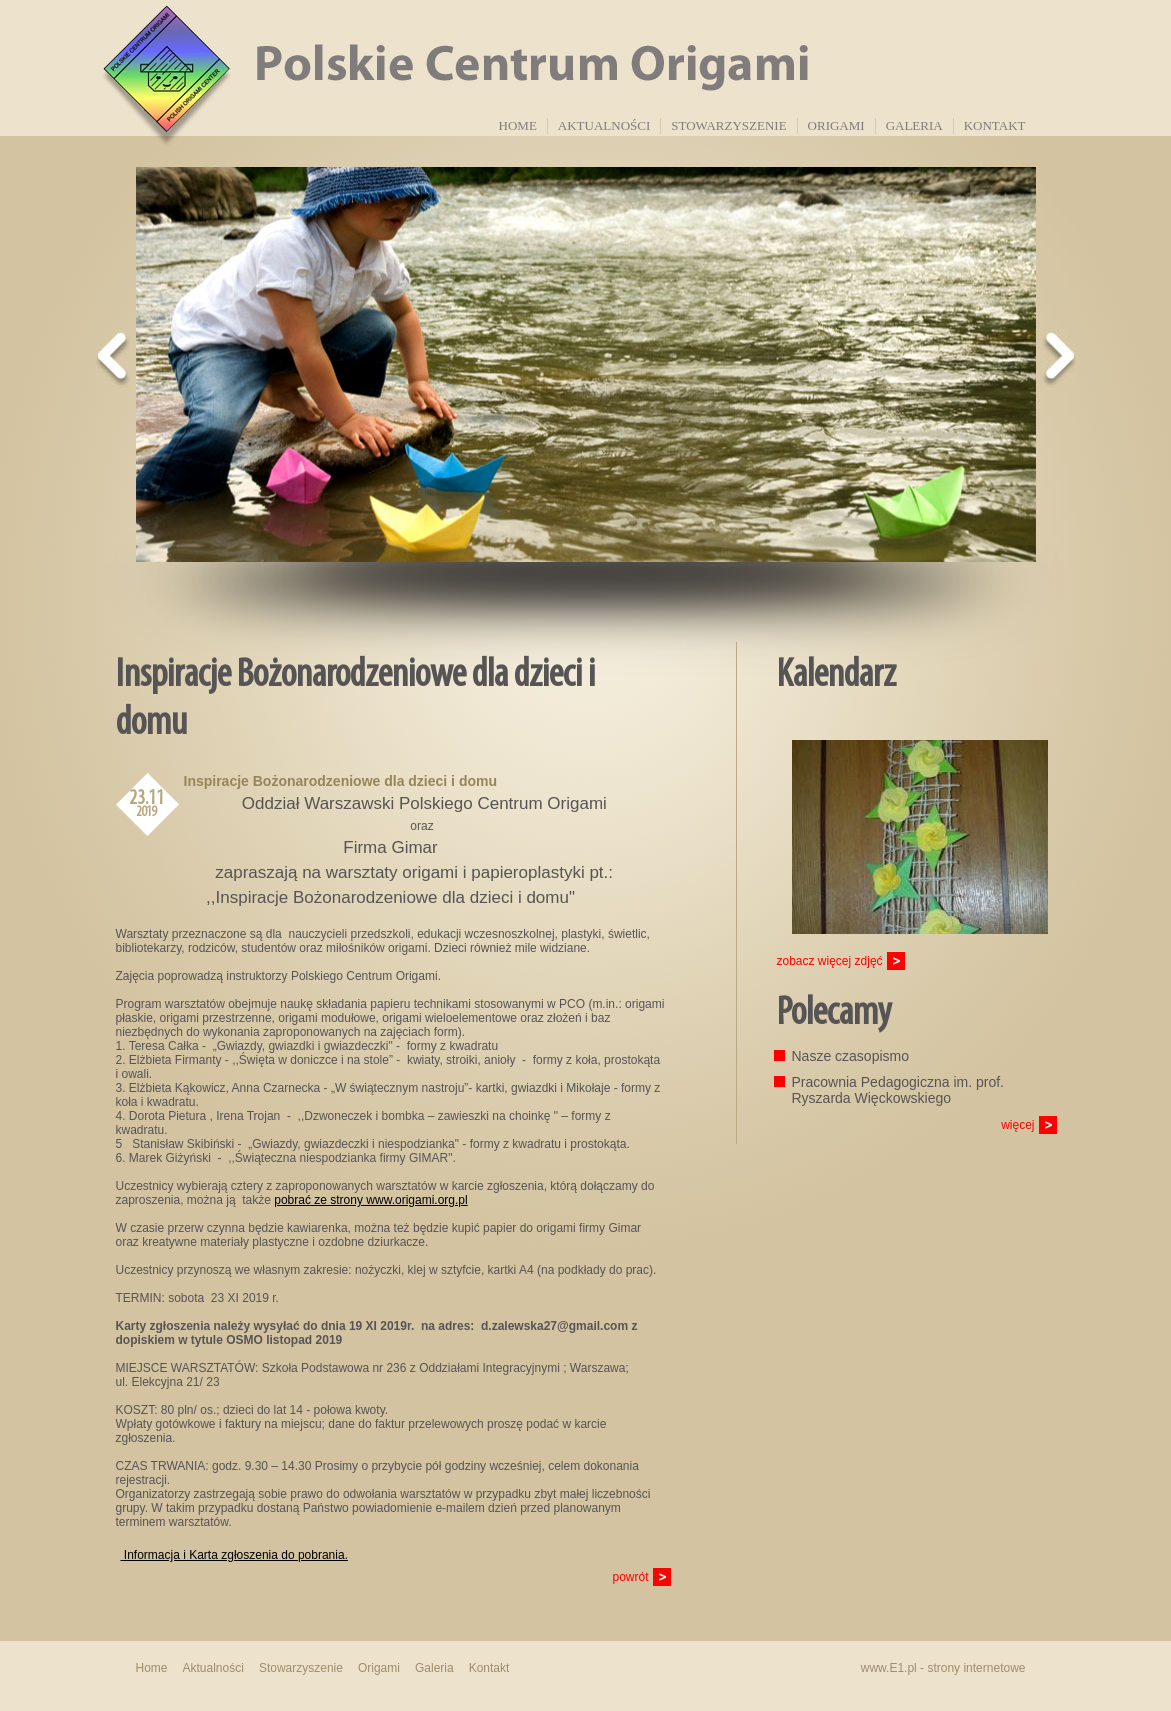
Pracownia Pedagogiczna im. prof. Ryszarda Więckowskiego (898, 1090)
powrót (630, 1577)
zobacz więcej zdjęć (830, 961)
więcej (1017, 1125)
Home (518, 125)
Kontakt (995, 125)
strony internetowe (976, 1668)
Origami (836, 125)
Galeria (914, 125)
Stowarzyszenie (728, 125)
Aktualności (604, 125)
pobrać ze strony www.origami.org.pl (370, 1200)
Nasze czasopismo (851, 1056)
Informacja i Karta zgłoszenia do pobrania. (234, 1555)
